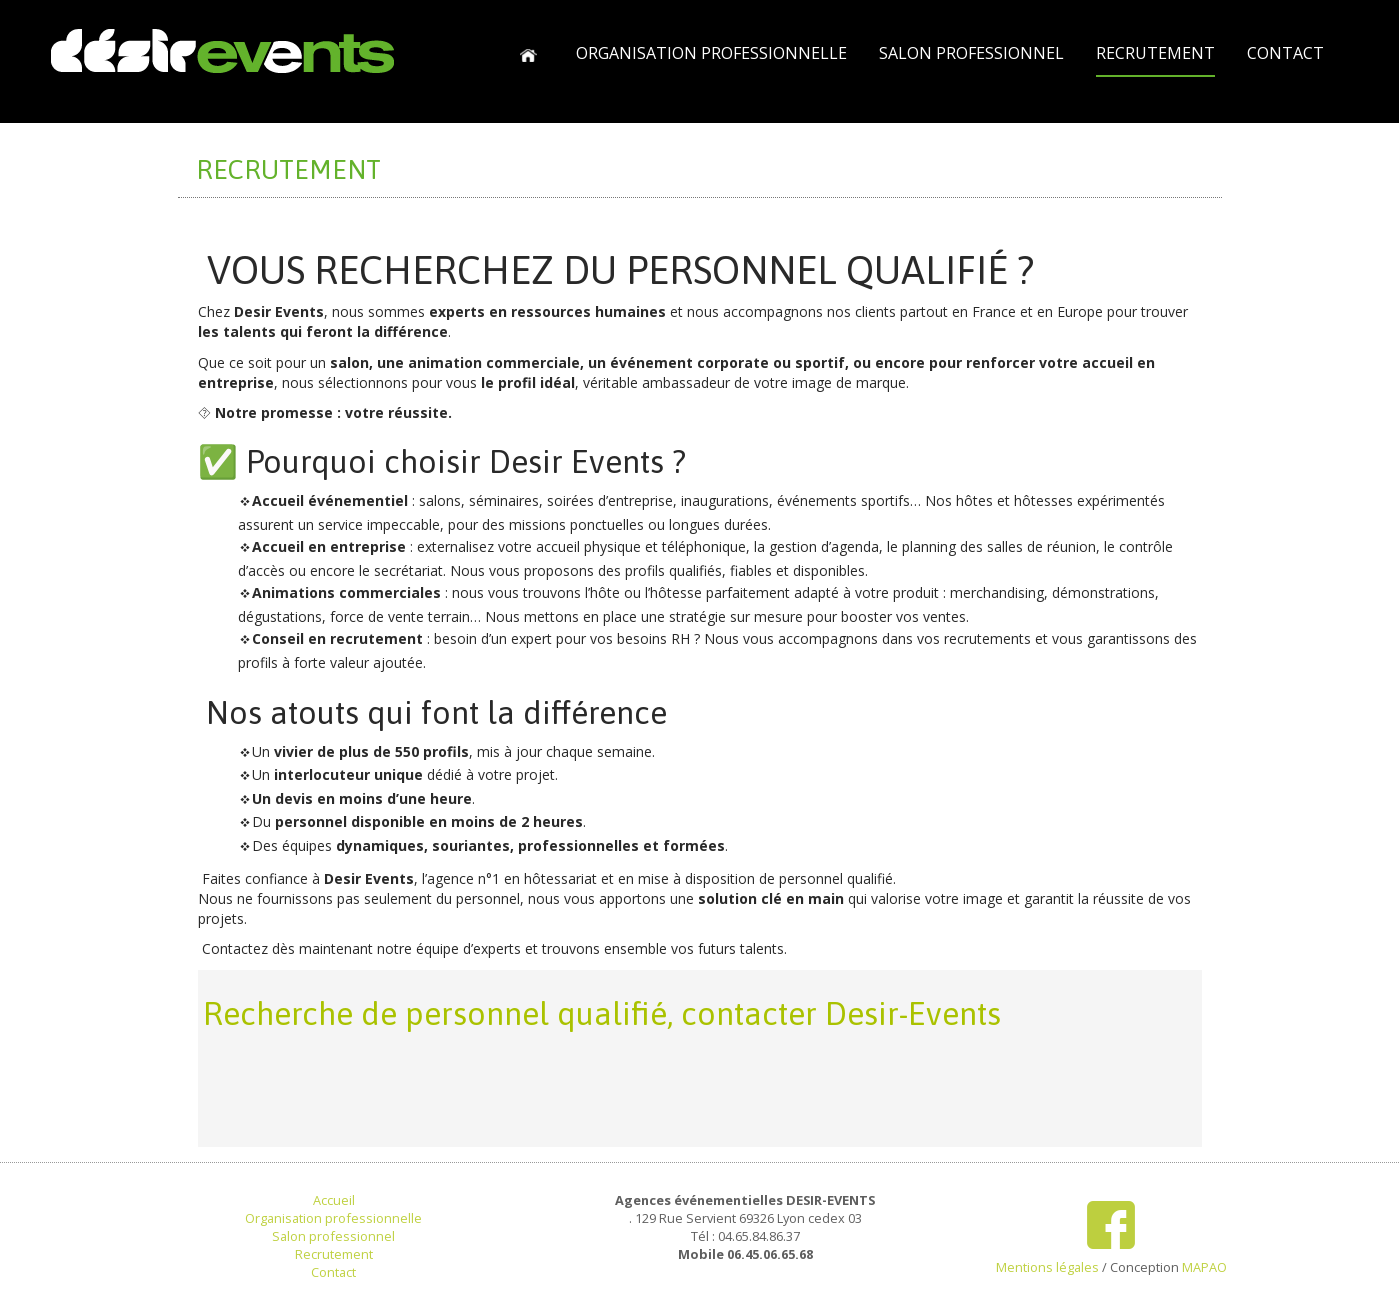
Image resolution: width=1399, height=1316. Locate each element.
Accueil (334, 1200)
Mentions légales (1047, 1267)
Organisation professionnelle (333, 1218)
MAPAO (1204, 1267)
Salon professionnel (333, 1236)
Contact (333, 1272)
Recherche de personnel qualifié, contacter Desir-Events (602, 1013)
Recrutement (334, 1254)
